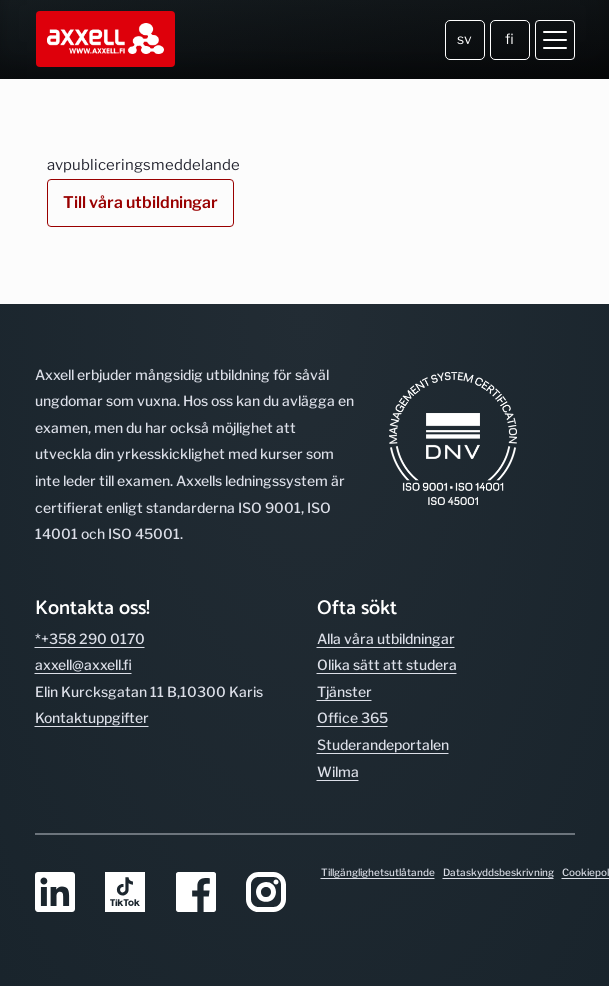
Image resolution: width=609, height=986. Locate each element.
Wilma (338, 771)
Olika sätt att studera (387, 664)
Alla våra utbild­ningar (386, 638)
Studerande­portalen (383, 744)
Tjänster (344, 691)
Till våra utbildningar (140, 202)
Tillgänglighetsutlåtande (378, 872)
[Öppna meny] (555, 40)
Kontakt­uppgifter (92, 717)
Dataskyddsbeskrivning (498, 872)
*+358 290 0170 (90, 638)
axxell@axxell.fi (83, 664)
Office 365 (352, 717)
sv (464, 38)
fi (509, 38)
